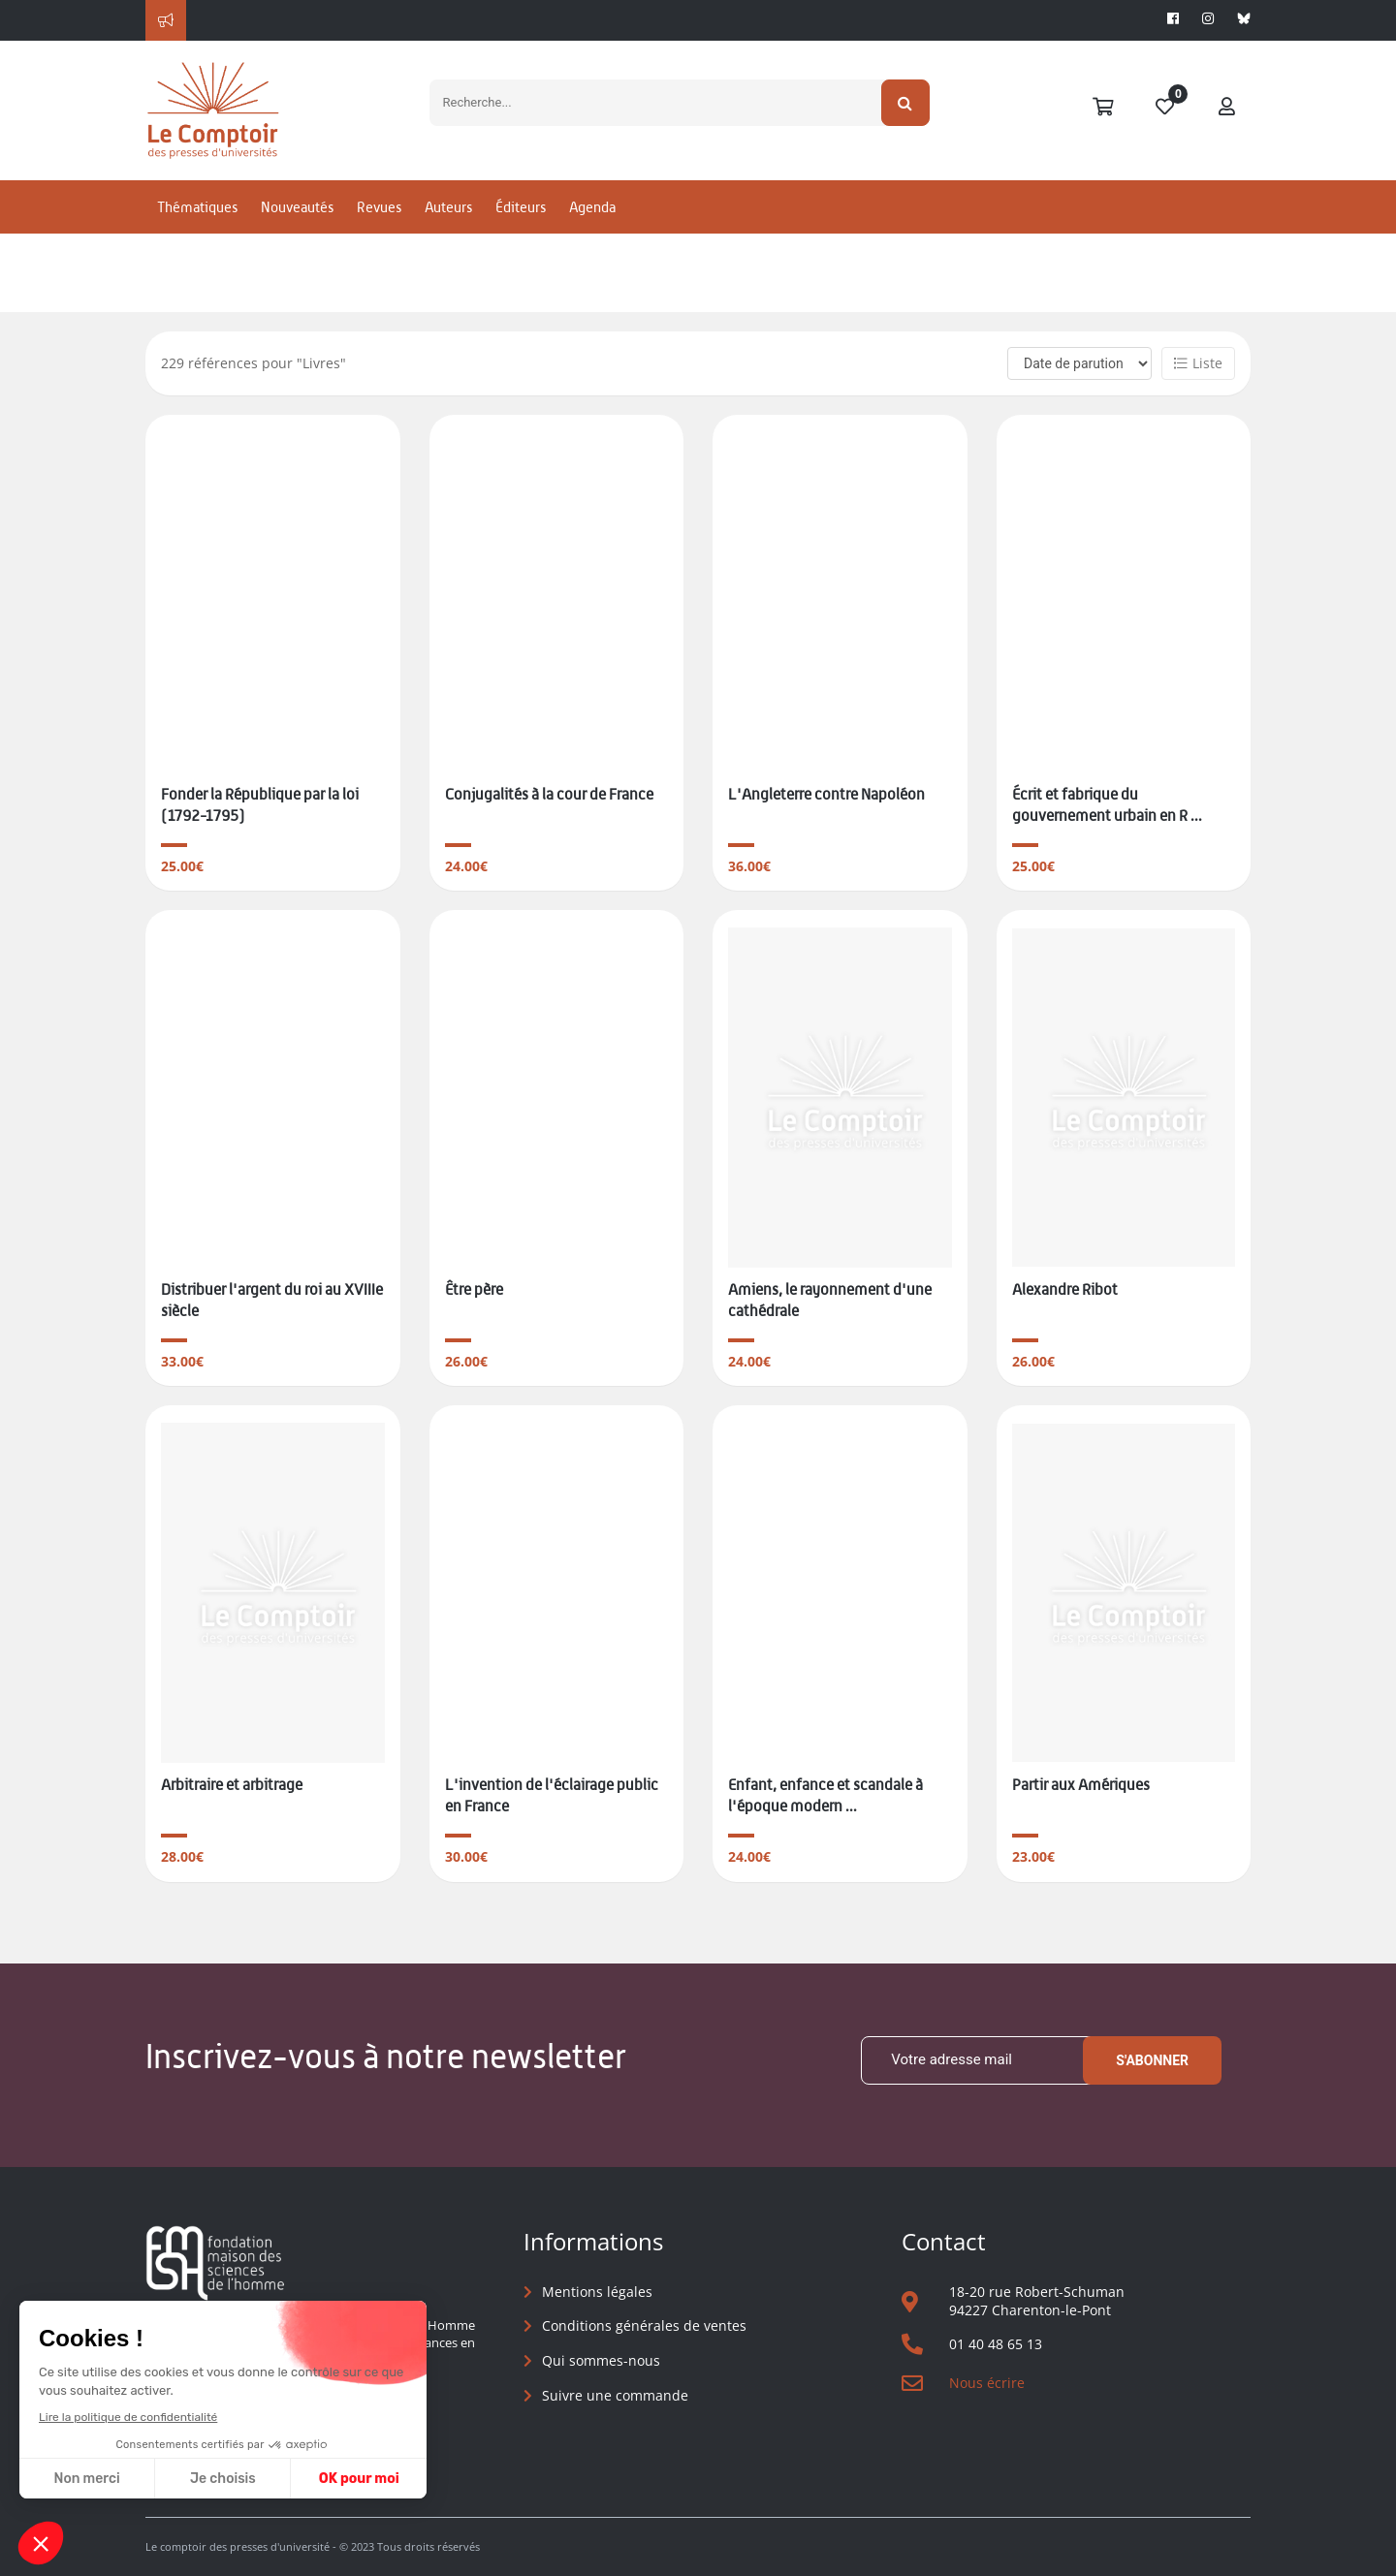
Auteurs (448, 207)
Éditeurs (520, 207)
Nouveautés (297, 207)
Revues (379, 207)
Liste (1198, 363)
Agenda (592, 207)
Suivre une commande (615, 2395)
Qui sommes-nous (601, 2360)
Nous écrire (987, 2382)
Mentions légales (597, 2291)
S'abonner (1152, 2060)
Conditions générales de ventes (644, 2325)
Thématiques (197, 207)
